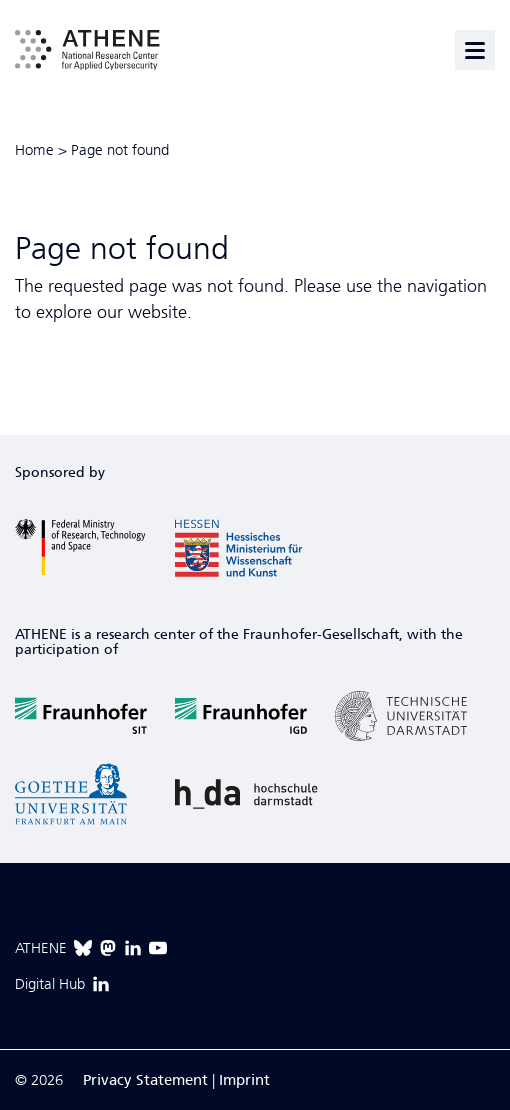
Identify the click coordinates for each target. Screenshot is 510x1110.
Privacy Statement (145, 1080)
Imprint (244, 1080)
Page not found (120, 150)
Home (34, 150)
